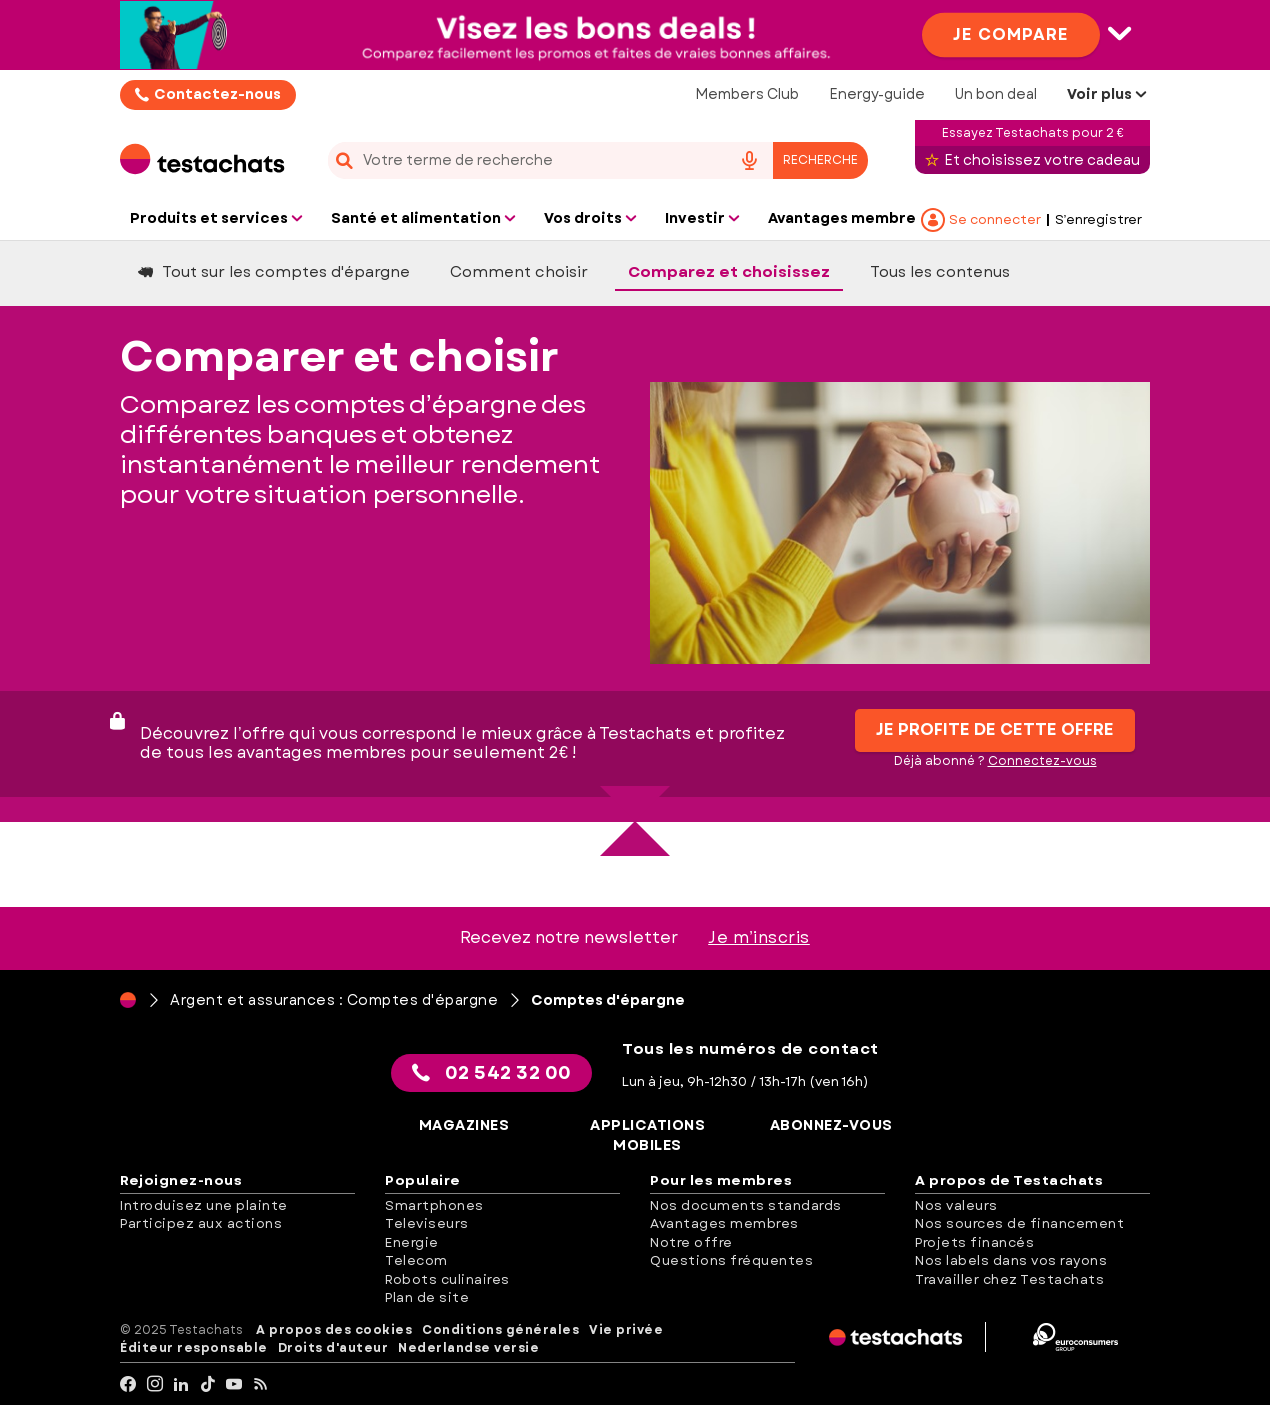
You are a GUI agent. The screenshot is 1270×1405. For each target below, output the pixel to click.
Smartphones (434, 1205)
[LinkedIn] (181, 1384)
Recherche (820, 160)
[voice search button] (749, 160)
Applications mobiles (647, 1135)
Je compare (1011, 33)
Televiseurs (427, 1223)
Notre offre (691, 1242)
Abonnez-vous (831, 1125)
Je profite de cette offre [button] (995, 729)
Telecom (416, 1260)
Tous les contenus (940, 272)
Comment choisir (519, 272)
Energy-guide (877, 94)
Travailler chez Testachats (1009, 1279)
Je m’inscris (759, 937)
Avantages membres (724, 1223)
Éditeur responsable (194, 1348)
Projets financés (974, 1242)
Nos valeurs (956, 1205)
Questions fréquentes (731, 1260)
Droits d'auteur (333, 1348)
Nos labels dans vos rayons (1011, 1260)
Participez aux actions (201, 1223)
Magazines (464, 1125)
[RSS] (261, 1384)
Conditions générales (500, 1330)
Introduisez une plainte (204, 1205)
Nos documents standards (746, 1205)
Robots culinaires (447, 1279)
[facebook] (128, 1384)
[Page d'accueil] (128, 1000)
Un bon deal (996, 94)
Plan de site (427, 1297)
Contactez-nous (217, 94)
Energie (412, 1242)
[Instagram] (155, 1384)
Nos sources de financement (1019, 1223)
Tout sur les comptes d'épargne (274, 272)
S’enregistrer (1099, 220)
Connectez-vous (1042, 761)
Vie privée (626, 1330)
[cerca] (521, 160)
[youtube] (234, 1384)
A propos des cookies (334, 1330)
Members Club (747, 94)
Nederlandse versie (468, 1348)
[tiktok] (208, 1384)
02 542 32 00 (492, 1073)
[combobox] (598, 160)
